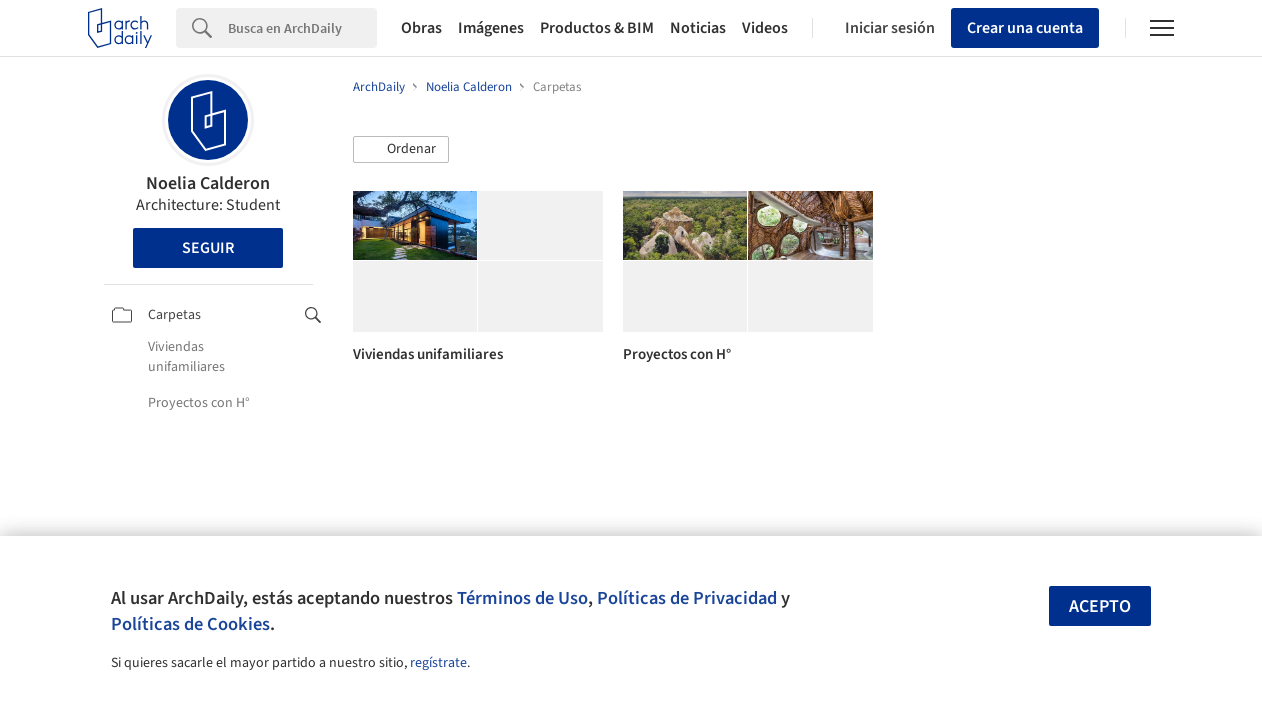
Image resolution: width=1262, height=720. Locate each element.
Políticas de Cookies (190, 624)
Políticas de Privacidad (687, 598)
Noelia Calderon (208, 183)
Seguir (208, 248)
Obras (421, 28)
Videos (765, 28)
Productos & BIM (597, 28)
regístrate (438, 663)
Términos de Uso (522, 598)
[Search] (302, 28)
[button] (401, 150)
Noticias (698, 28)
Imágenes (491, 28)
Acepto (1100, 606)
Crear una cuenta (1025, 28)
